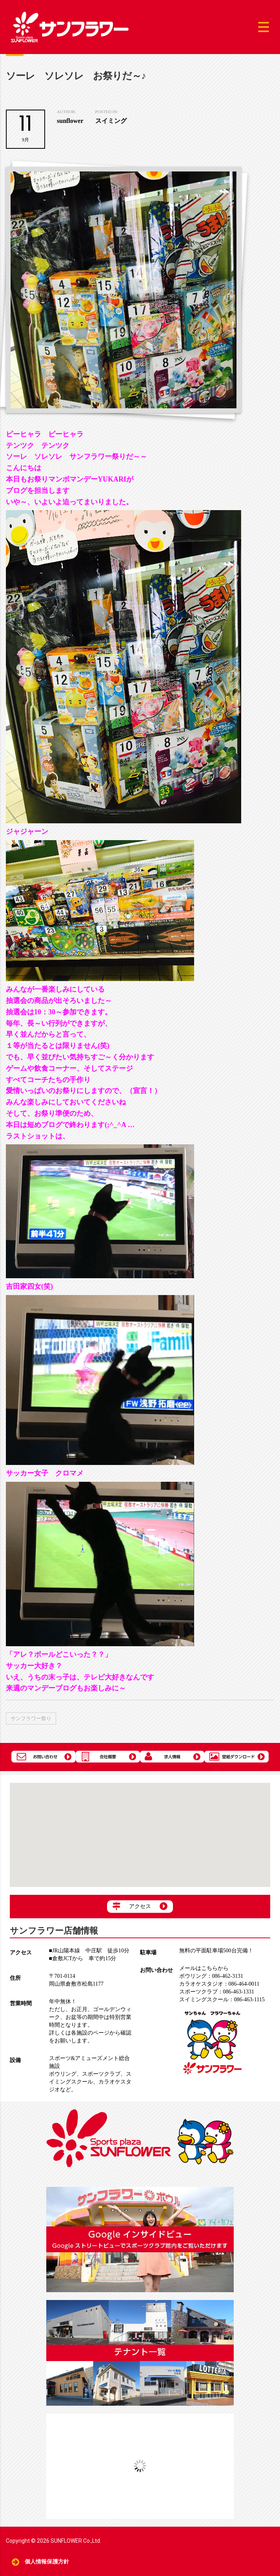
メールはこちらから (204, 1968)
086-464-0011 (219, 1984)
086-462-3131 (211, 1976)
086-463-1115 (222, 1999)
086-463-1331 (216, 1992)
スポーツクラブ (101, 2074)
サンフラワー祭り (31, 1718)
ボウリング (62, 2074)
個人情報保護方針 (47, 2562)
